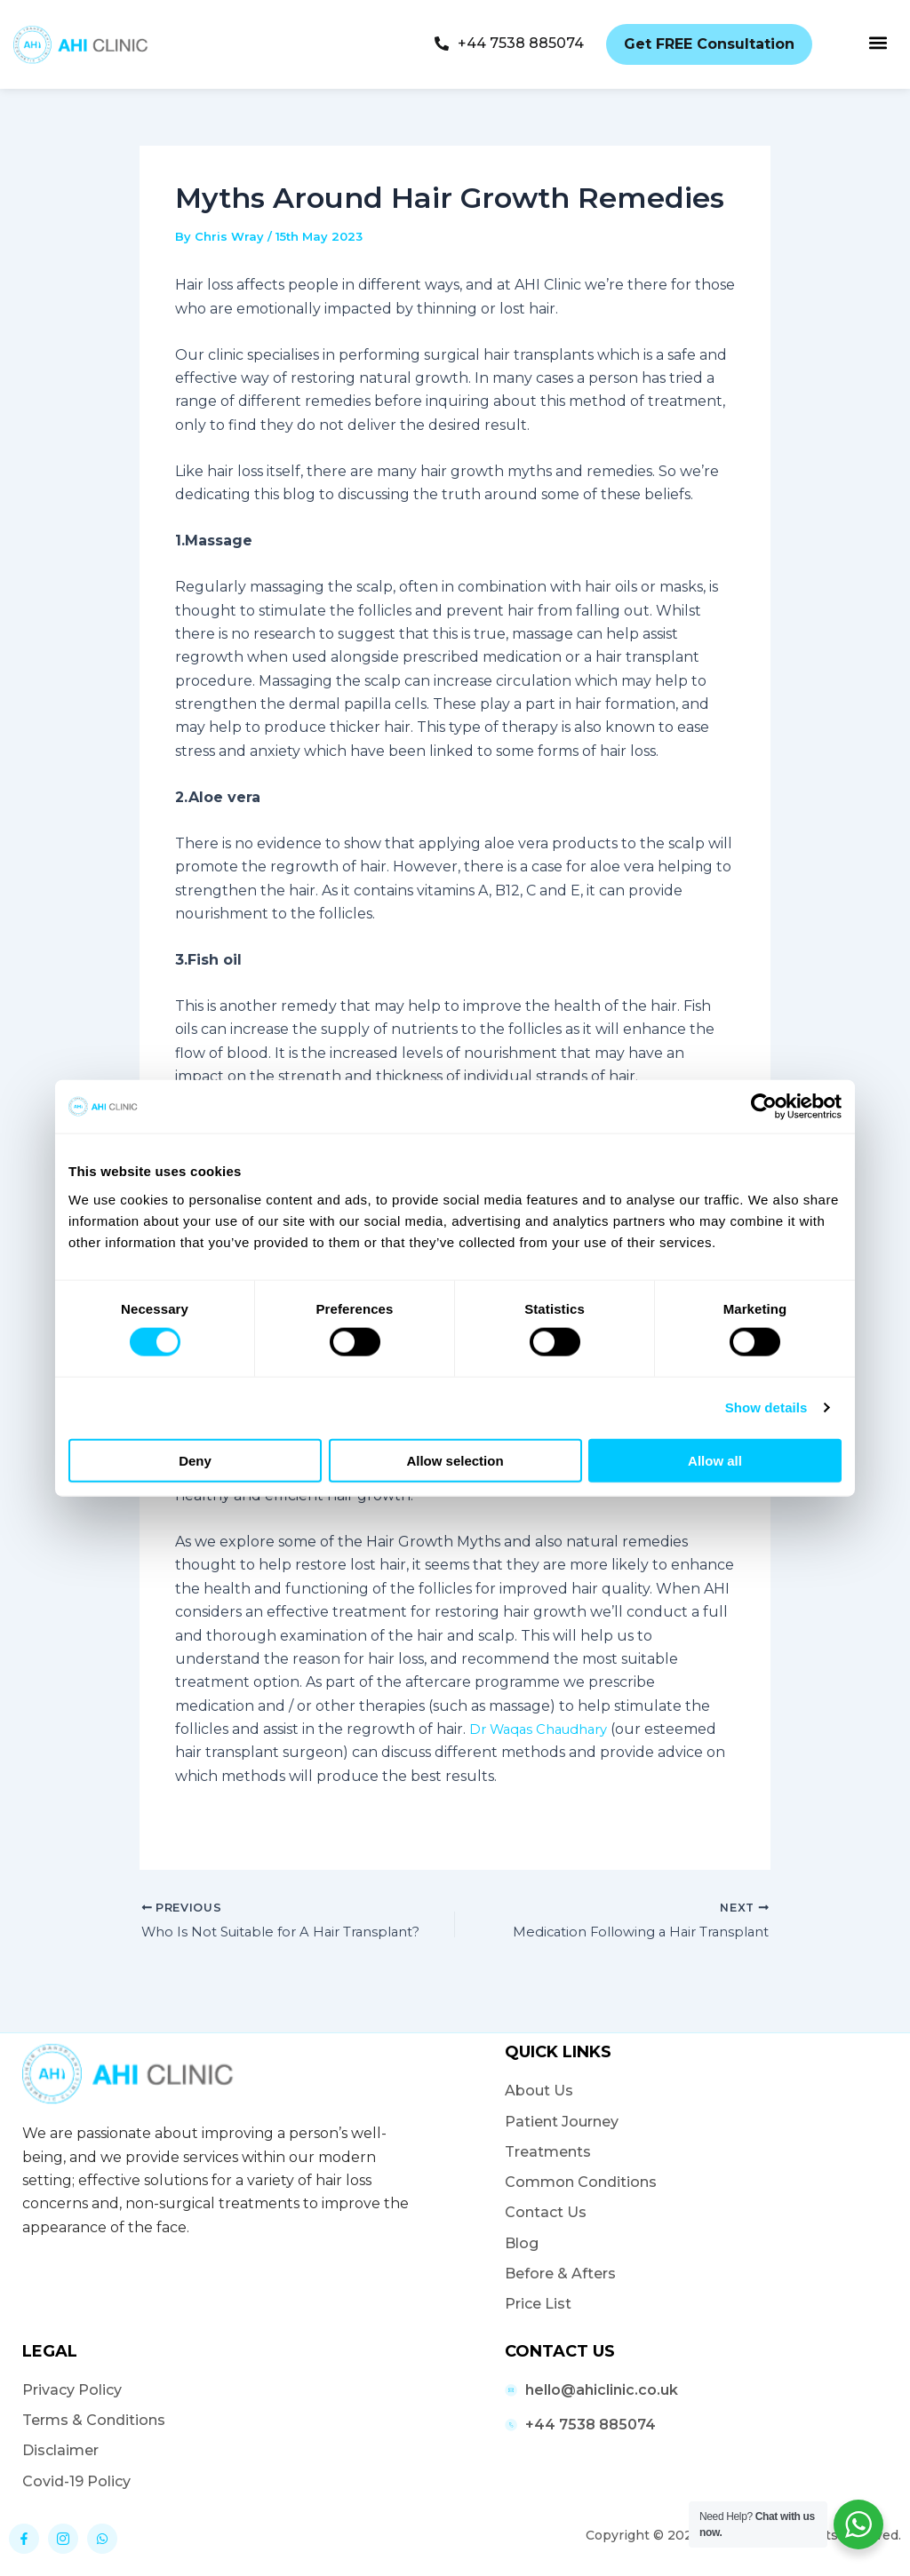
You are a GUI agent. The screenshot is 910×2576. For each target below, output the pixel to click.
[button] (877, 42)
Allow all (715, 1459)
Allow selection (454, 1459)
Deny (195, 1459)
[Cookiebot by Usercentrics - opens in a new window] (764, 1106)
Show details (766, 1407)
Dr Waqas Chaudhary (545, 1729)
